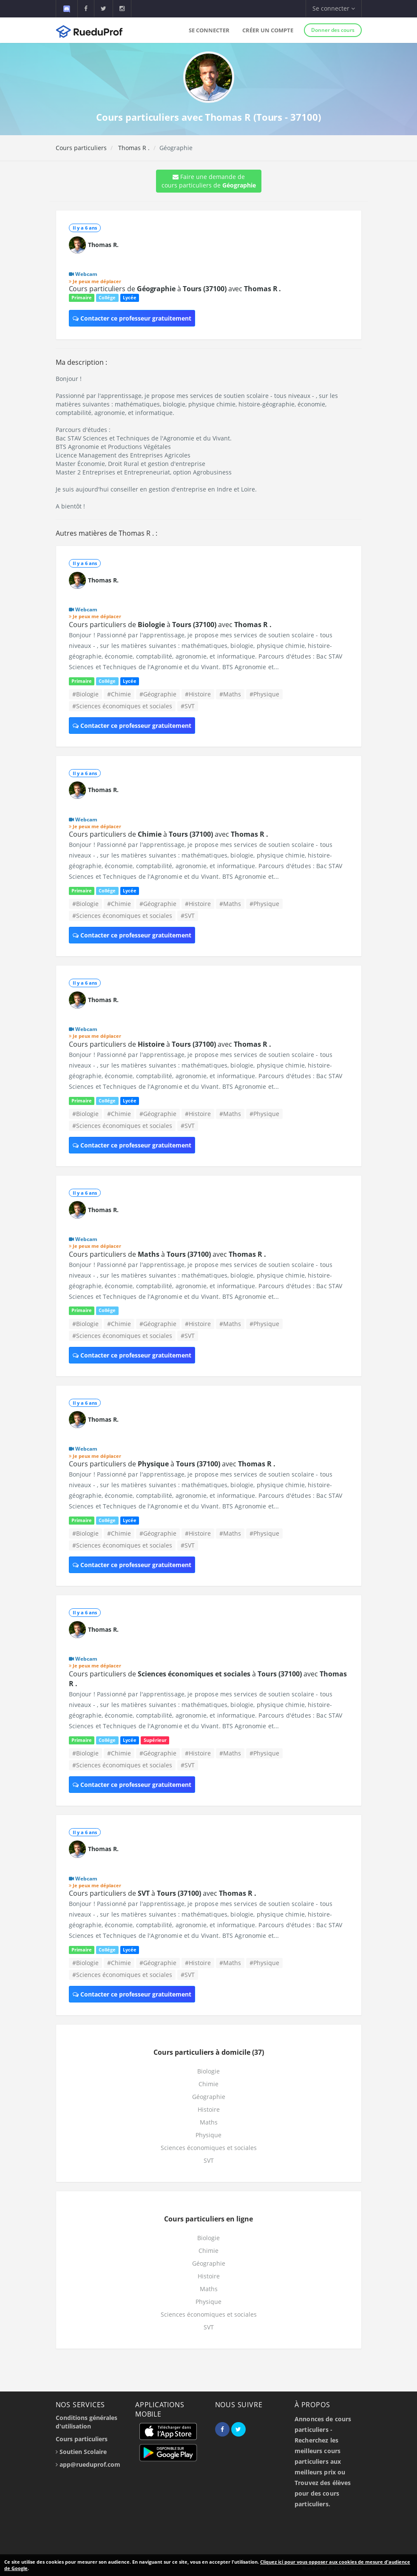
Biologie (208, 2071)
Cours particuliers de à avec (175, 288)
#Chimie (119, 694)
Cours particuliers (81, 148)
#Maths (230, 694)
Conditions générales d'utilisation (86, 2422)
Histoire (209, 2109)
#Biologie (85, 694)
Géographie (208, 2097)
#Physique (264, 694)
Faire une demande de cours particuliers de (209, 181)
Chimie (208, 2084)
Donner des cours (333, 30)
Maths (209, 2122)
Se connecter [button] (333, 8)
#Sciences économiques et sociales (122, 706)
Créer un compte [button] (267, 30)
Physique (208, 2135)
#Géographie (157, 694)
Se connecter (209, 30)
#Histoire (198, 694)
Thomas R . (133, 148)
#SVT (188, 706)
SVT (209, 2160)
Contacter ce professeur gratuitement (132, 318)
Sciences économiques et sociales (209, 2148)
